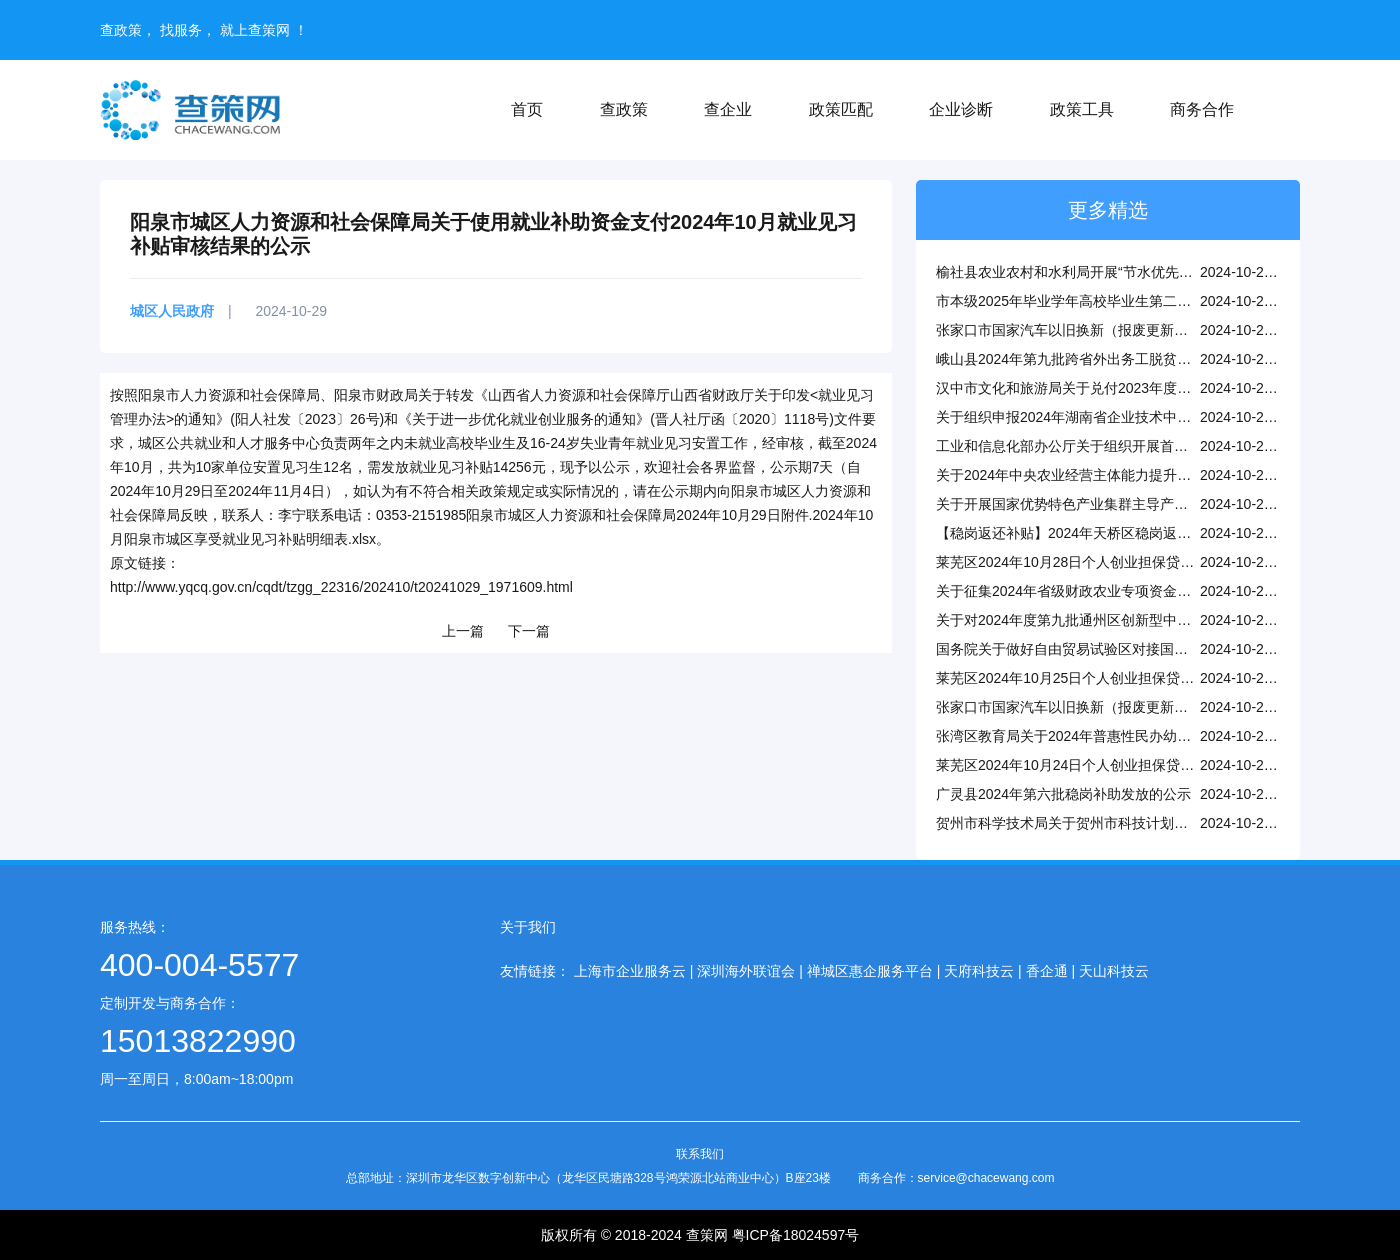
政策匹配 (841, 109)
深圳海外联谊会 (746, 971)
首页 (527, 109)
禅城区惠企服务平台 (870, 971)
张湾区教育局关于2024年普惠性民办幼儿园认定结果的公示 (1119, 736)
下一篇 (529, 631)
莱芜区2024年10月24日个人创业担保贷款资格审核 (1093, 765)
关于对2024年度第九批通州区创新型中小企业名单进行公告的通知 (1140, 620)
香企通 (1047, 971)
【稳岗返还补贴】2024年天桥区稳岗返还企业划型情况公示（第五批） (1154, 533)
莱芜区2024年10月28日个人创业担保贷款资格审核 (1093, 562)
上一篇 (463, 631)
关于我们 (528, 927)
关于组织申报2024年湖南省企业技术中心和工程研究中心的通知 (1133, 417)
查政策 (624, 109)
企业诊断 (961, 109)
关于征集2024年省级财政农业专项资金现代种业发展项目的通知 (1133, 591)
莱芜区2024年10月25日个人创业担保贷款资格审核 (1093, 678)
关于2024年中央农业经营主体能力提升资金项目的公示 (1105, 475)
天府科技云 (979, 971)
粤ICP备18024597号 (796, 1235)
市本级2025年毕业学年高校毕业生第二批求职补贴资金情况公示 (1133, 301)
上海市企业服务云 (630, 971)
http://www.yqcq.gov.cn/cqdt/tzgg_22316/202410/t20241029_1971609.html (341, 587)
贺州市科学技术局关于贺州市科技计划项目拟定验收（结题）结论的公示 (1160, 823)
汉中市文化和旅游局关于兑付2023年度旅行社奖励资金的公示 (1126, 388)
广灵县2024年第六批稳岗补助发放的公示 (1063, 794)
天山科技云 (1114, 971)
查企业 (728, 109)
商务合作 (1202, 109)
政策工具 (1082, 109)
